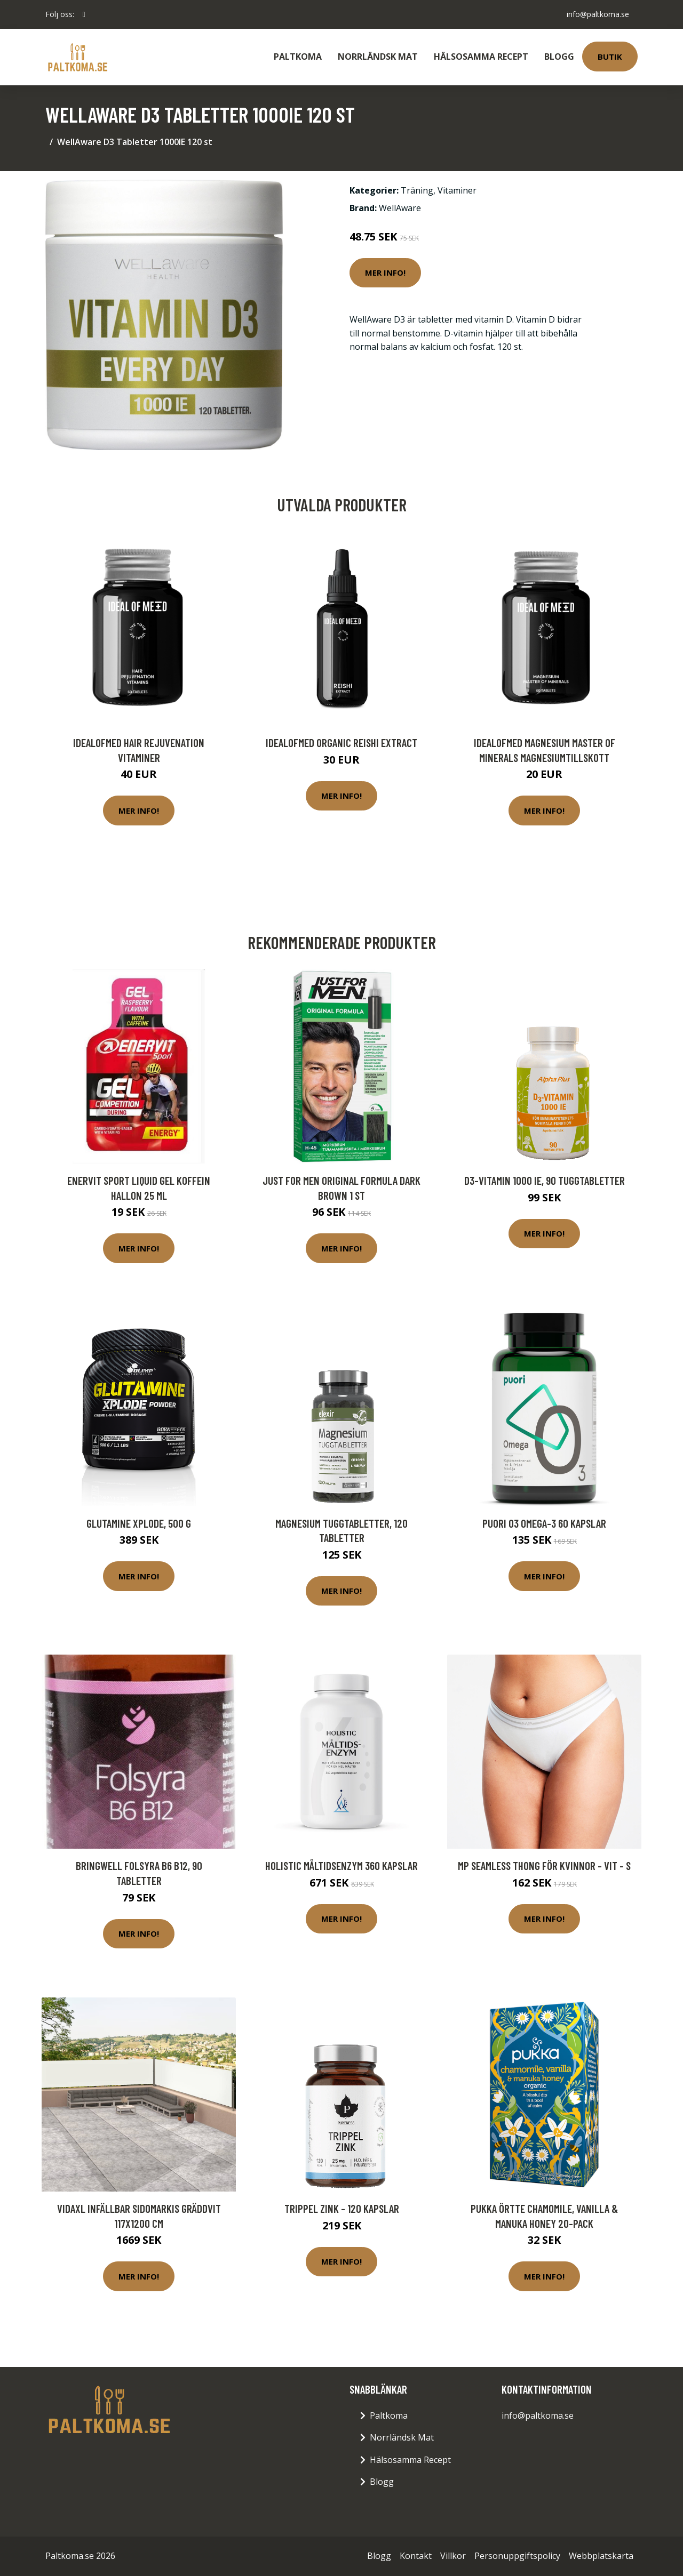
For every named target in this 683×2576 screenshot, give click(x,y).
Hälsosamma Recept (481, 56)
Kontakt (416, 2556)
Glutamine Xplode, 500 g (138, 1523)
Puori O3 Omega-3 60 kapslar (544, 1523)
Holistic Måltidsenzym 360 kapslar (341, 1865)
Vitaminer (457, 190)
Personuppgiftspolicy (517, 2556)
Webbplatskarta (601, 2556)
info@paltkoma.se (598, 14)
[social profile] (84, 14)
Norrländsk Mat (378, 56)
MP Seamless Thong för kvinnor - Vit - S (544, 1865)
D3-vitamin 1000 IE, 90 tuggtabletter (544, 1180)
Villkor (453, 2556)
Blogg (559, 56)
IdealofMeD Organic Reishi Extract (341, 742)
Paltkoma (298, 56)
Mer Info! (385, 272)
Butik (610, 56)
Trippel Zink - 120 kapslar (341, 2208)
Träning (417, 190)
